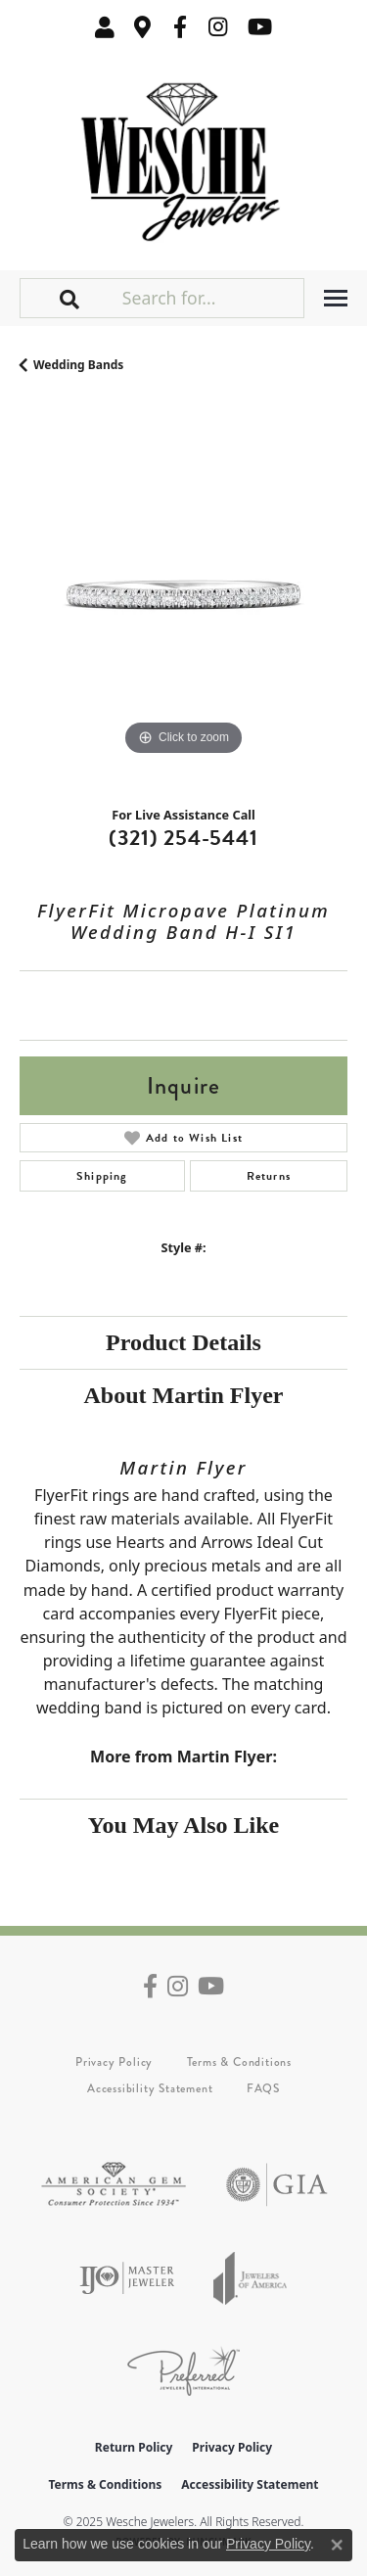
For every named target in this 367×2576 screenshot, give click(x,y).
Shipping (102, 1176)
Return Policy (134, 2447)
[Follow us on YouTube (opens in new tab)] (260, 27)
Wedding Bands (78, 364)
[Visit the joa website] (250, 2278)
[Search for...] (210, 297)
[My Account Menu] (105, 27)
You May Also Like (183, 1825)
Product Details (183, 1342)
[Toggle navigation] (335, 298)
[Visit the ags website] (113, 2185)
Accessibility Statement (149, 2088)
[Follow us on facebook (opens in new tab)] (180, 27)
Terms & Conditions (239, 2062)
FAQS (263, 2088)
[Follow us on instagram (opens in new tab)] (218, 27)
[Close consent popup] (337, 2545)
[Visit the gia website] (277, 2185)
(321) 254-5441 (183, 837)
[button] (70, 297)
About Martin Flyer (184, 1395)
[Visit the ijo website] (126, 2278)
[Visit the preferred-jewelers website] (183, 2371)
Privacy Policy (114, 2062)
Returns (269, 1176)
